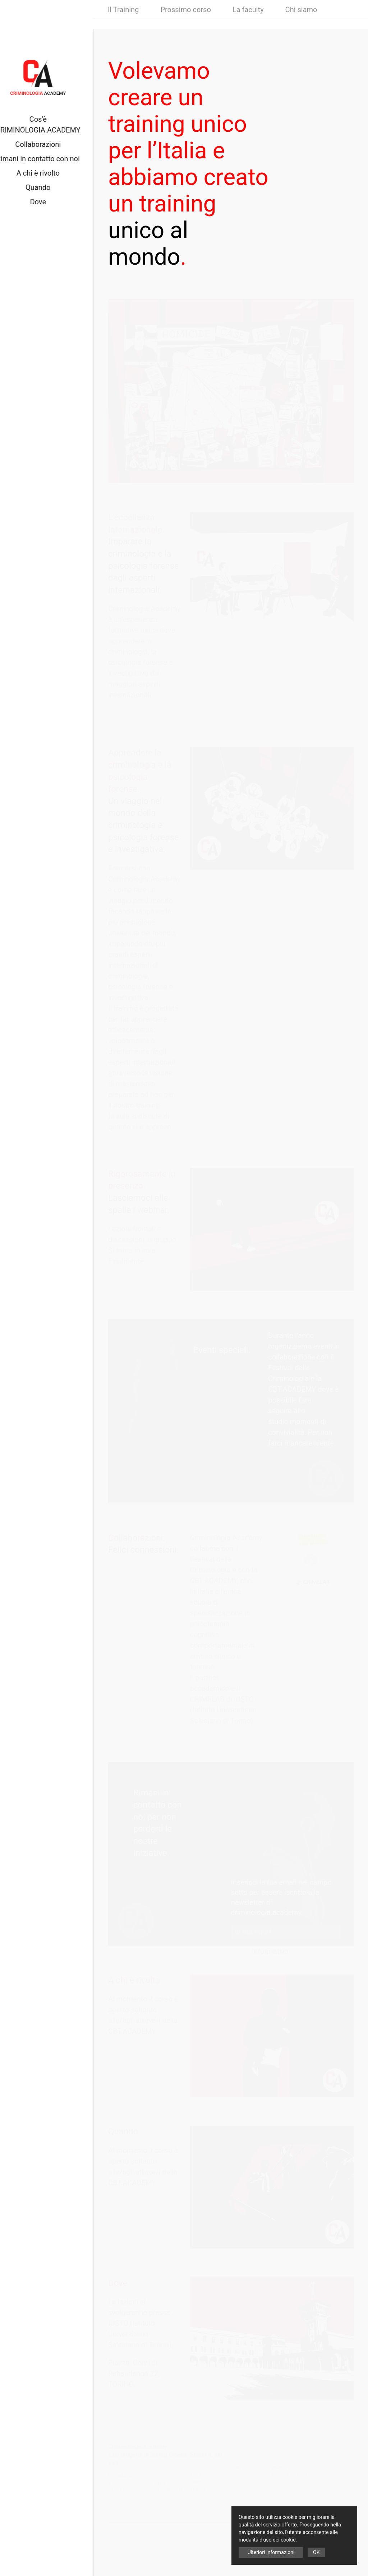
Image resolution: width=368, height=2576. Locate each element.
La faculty (248, 19)
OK (316, 2552)
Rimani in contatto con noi (46, 158)
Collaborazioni (46, 144)
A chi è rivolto (46, 173)
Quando (46, 187)
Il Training (123, 19)
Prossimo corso (185, 19)
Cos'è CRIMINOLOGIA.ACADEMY (46, 124)
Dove (47, 201)
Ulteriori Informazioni (271, 2552)
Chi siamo (301, 19)
